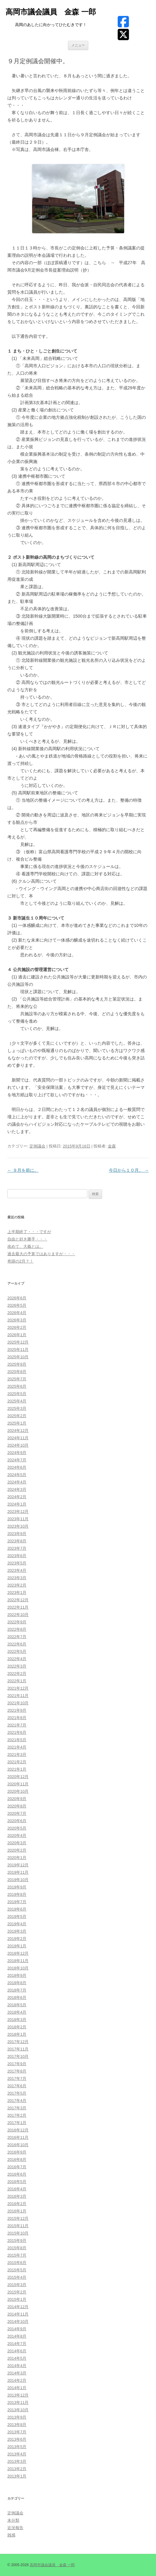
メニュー (78, 45)
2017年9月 (16, 2063)
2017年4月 (16, 2100)
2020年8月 (16, 1806)
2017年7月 (16, 2078)
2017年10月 (18, 2056)
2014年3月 (16, 2373)
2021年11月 (18, 1695)
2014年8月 (16, 2336)
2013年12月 (18, 2395)
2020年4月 (16, 1835)
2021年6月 (16, 1732)
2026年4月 (16, 1312)
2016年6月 (16, 2174)
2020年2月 (16, 1850)
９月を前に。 (23, 1170)
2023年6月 (16, 1555)
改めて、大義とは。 (25, 1246)
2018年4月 (16, 2012)
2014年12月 (18, 2306)
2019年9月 (16, 1887)
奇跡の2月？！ (20, 1261)
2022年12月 (18, 1600)
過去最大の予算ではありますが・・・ (41, 1253)
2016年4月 (16, 2189)
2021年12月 (18, 1688)
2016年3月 (16, 2196)
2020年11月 (18, 1784)
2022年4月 (16, 1658)
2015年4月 (16, 2277)
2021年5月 (16, 1739)
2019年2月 (16, 1938)
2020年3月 (16, 1843)
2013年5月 (16, 2446)
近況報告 (15, 2527)
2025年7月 (16, 1379)
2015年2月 (16, 2292)
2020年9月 (16, 1798)
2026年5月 (16, 1305)
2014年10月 (18, 2321)
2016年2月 (16, 2203)
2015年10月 (18, 2233)
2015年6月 (16, 2262)
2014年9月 (16, 2329)
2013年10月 (18, 2410)
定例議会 (37, 1146)
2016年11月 (18, 2137)
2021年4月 (16, 1747)
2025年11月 (18, 1349)
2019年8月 (16, 1894)
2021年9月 (16, 1710)
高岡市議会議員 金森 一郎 (51, 12)
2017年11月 (18, 2049)
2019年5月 (16, 1916)
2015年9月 (16, 2240)
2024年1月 (16, 1504)
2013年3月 (16, 2461)
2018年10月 (18, 1968)
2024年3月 (16, 1489)
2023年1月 (16, 1592)
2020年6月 (16, 1820)
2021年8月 (16, 1717)
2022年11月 (18, 1607)
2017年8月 (16, 2071)
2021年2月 (16, 1762)
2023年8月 (16, 1541)
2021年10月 (18, 1703)
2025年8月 (16, 1371)
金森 (112, 1146)
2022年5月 (16, 1651)
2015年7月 (16, 2255)
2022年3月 (16, 1666)
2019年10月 (18, 1879)
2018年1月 (16, 2034)
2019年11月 (18, 1872)
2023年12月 (18, 1511)
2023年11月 (18, 1519)
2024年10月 (18, 1445)
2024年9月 (16, 1452)
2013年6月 (16, 2439)
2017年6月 (16, 2086)
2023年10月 (18, 1526)
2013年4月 (16, 2454)
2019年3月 (16, 1931)
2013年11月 (18, 2402)
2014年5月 (16, 2358)
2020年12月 (18, 1776)
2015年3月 (16, 2284)
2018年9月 (16, 1975)
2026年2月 (16, 1327)
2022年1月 (16, 1681)
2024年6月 (16, 1467)
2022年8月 (16, 1629)
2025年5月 (16, 1393)
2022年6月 (16, 1644)
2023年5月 (16, 1563)
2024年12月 (18, 1430)
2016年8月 (16, 2159)
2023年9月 (16, 1533)
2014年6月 (16, 2351)
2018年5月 (16, 2005)
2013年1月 (16, 2476)
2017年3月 (16, 2108)
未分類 (13, 2520)
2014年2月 (16, 2380)
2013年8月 (16, 2424)
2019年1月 (16, 1946)
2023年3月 (16, 1577)
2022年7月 (16, 1636)
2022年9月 (16, 1622)
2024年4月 (16, 1482)
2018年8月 (16, 1982)
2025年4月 (16, 1401)
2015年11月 (18, 2225)
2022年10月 (18, 1614)
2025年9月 (16, 1364)
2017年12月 (18, 2041)
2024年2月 (16, 1496)
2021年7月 (16, 1725)
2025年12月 (18, 1342)
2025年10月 (18, 1357)
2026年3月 (16, 1320)
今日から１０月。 (129, 1170)
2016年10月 (18, 2144)
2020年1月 (16, 1857)
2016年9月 (16, 2152)
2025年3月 (16, 1408)
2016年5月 (16, 2181)
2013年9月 (16, 2417)
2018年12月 (18, 1953)
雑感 (11, 2535)
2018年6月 (16, 1997)
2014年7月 (16, 2343)
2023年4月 (16, 1570)
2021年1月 (16, 1769)
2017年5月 (16, 2093)
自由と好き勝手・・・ (27, 1239)
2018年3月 (16, 2019)
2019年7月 (16, 1901)
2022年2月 (16, 1673)
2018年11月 (18, 1960)
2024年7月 (16, 1460)
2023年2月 (16, 1585)
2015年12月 (18, 2218)
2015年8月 (16, 2248)
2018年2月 (16, 2027)
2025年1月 (16, 1423)
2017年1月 (16, 2122)
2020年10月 (18, 1791)
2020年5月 (16, 1828)
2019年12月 (18, 1865)
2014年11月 (18, 2314)
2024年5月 (16, 1474)
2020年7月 (16, 1813)
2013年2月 (16, 2468)
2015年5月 (16, 2270)
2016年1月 (16, 2211)
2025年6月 (16, 1386)
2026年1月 (16, 1334)
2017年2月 (16, 2115)
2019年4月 (16, 1924)
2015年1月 (16, 2299)
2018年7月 (16, 1990)
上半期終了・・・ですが (29, 1231)
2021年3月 (16, 1754)
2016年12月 (18, 2130)
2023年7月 (16, 1548)
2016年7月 (16, 2167)
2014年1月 (16, 2387)
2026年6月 (16, 1298)
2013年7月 (16, 2432)
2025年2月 (16, 1415)
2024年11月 (18, 1438)
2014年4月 (16, 2365)
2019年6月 (16, 1909)
